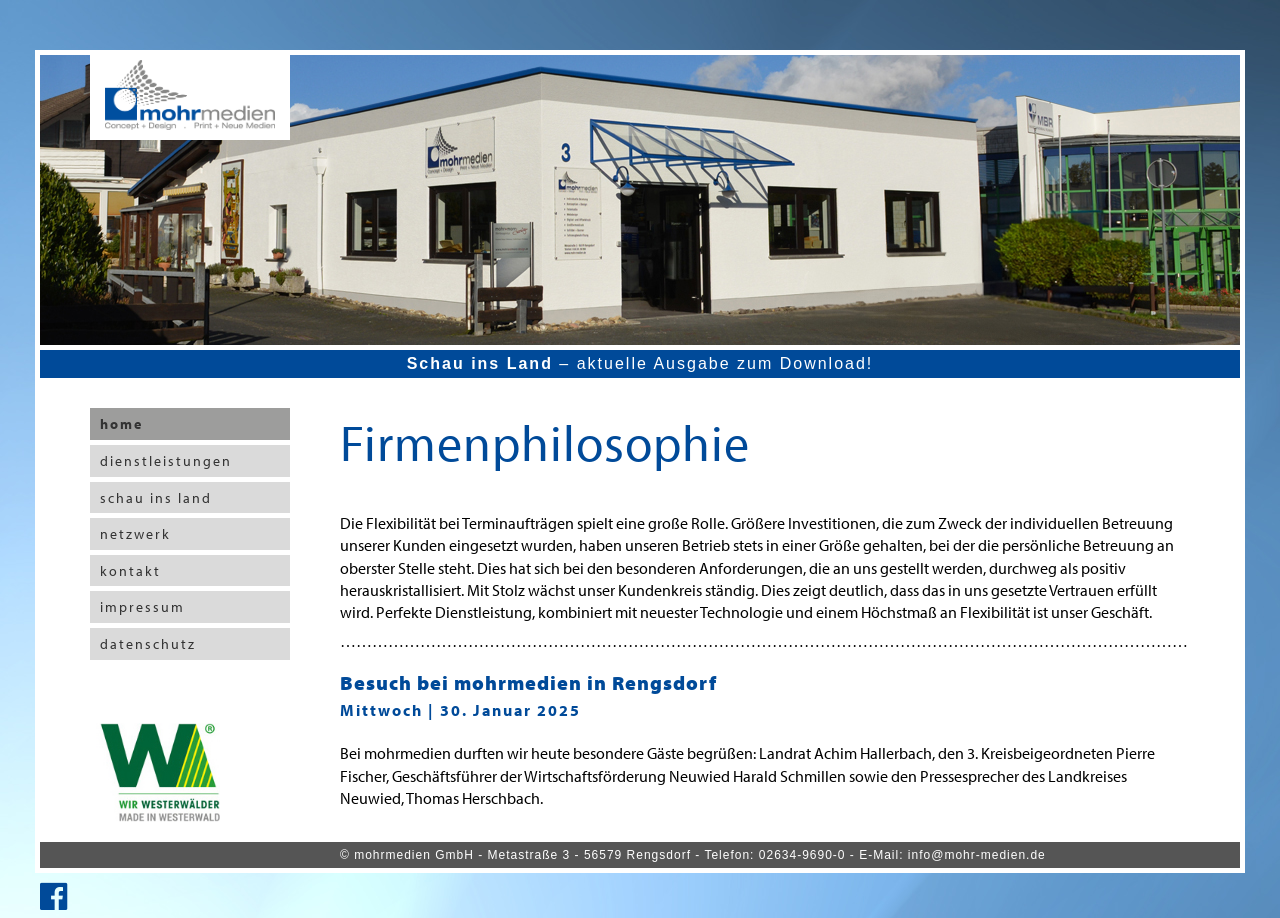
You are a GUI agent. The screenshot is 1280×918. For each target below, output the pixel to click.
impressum (142, 607)
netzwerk (135, 534)
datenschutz (148, 644)
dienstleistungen (166, 461)
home (121, 424)
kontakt (130, 571)
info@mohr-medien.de (977, 855)
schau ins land (156, 498)
